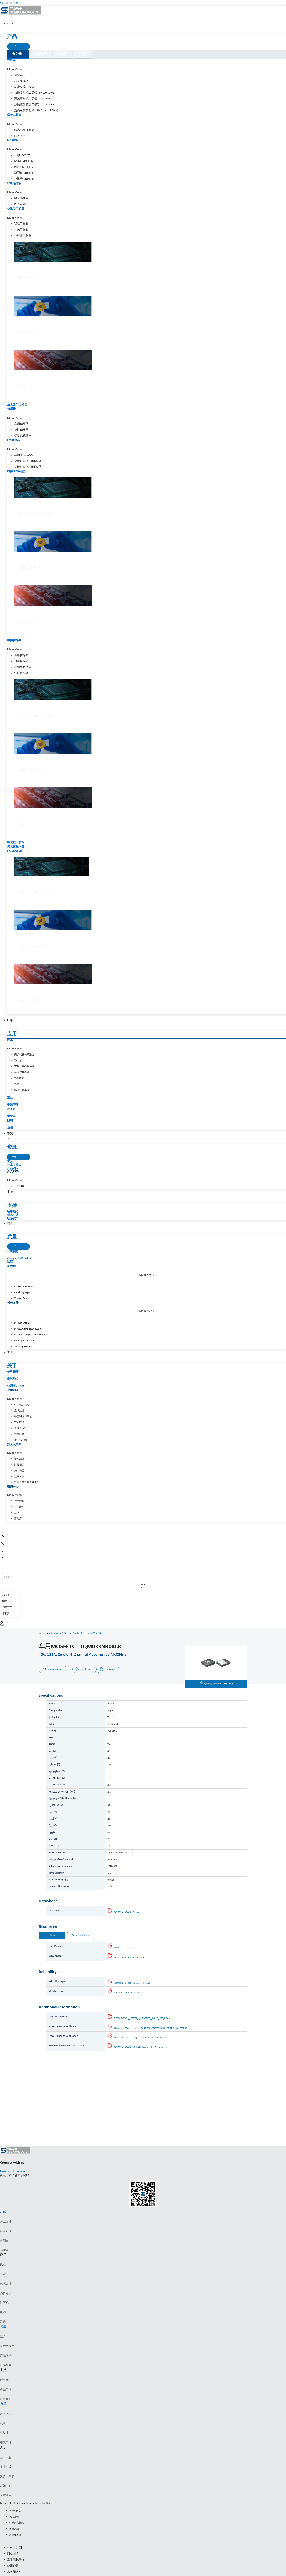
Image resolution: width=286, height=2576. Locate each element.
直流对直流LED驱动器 (28, 467)
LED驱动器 (13, 440)
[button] (146, 69)
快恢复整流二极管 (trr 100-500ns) (34, 92)
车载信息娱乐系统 (24, 1066)
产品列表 (19, 1186)
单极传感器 (21, 661)
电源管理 (13, 1104)
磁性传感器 (14, 640)
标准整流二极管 (24, 87)
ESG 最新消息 (21, 1405)
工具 (10, 1161)
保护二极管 (14, 115)
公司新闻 (19, 1507)
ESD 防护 (19, 136)
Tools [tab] (52, 1932)
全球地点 (13, 1378)
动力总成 (19, 1060)
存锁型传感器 (22, 667)
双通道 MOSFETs (24, 173)
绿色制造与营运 (23, 1416)
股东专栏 (19, 1476)
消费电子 (13, 1116)
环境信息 (13, 1251)
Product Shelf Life (23, 1323)
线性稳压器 (21, 430)
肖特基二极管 (22, 235)
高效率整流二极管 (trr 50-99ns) (33, 98)
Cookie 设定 (15, 2511)
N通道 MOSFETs (23, 161)
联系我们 (13, 1218)
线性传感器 (21, 673)
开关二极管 (21, 229)
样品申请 (13, 1215)
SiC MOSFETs (14, 850)
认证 (10, 1261)
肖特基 (18, 75)
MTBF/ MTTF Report (24, 1286)
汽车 (10, 1040)
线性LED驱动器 (16, 471)
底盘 (16, 1084)
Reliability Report (23, 1292)
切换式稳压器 (22, 435)
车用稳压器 (21, 424)
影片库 (18, 1518)
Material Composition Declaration (31, 1334)
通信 (10, 1127)
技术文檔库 (14, 1165)
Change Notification (19, 1258)
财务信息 (19, 1464)
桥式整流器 (21, 81)
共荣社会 (19, 1434)
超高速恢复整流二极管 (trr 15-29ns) (36, 110)
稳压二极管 (21, 223)
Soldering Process (23, 1346)
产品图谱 (13, 1168)
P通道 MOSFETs (23, 167)
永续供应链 (20, 1428)
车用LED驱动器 (23, 455)
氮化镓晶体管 (15, 846)
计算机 (11, 1109)
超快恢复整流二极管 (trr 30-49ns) (34, 104)
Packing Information (24, 1340)
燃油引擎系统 (21, 1090)
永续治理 (19, 1410)
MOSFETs (12, 140)
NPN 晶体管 (21, 198)
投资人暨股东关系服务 (26, 1482)
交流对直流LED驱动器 (28, 461)
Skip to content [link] (10, 3)
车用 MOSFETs (22, 155)
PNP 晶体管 (21, 204)
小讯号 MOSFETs (24, 179)
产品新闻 (19, 1501)
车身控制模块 (21, 1072)
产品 (12, 37)
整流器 (11, 60)
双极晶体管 (14, 183)
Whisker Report (22, 1298)
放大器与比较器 (17, 404)
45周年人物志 (15, 1385)
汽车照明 (19, 1078)
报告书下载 (20, 1440)
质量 (12, 1237)
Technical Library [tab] (80, 1932)
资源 (12, 1147)
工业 (10, 1098)
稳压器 (11, 409)
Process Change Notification (28, 1329)
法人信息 (19, 1470)
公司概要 (13, 1372)
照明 (10, 1120)
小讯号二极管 (15, 208)
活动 (16, 1513)
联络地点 (13, 1211)
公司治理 (19, 1459)
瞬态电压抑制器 (24, 130)
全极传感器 (21, 655)
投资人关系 (14, 1444)
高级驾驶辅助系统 (24, 1054)
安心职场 (19, 1422)
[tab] (18, 54)
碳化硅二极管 (15, 842)
